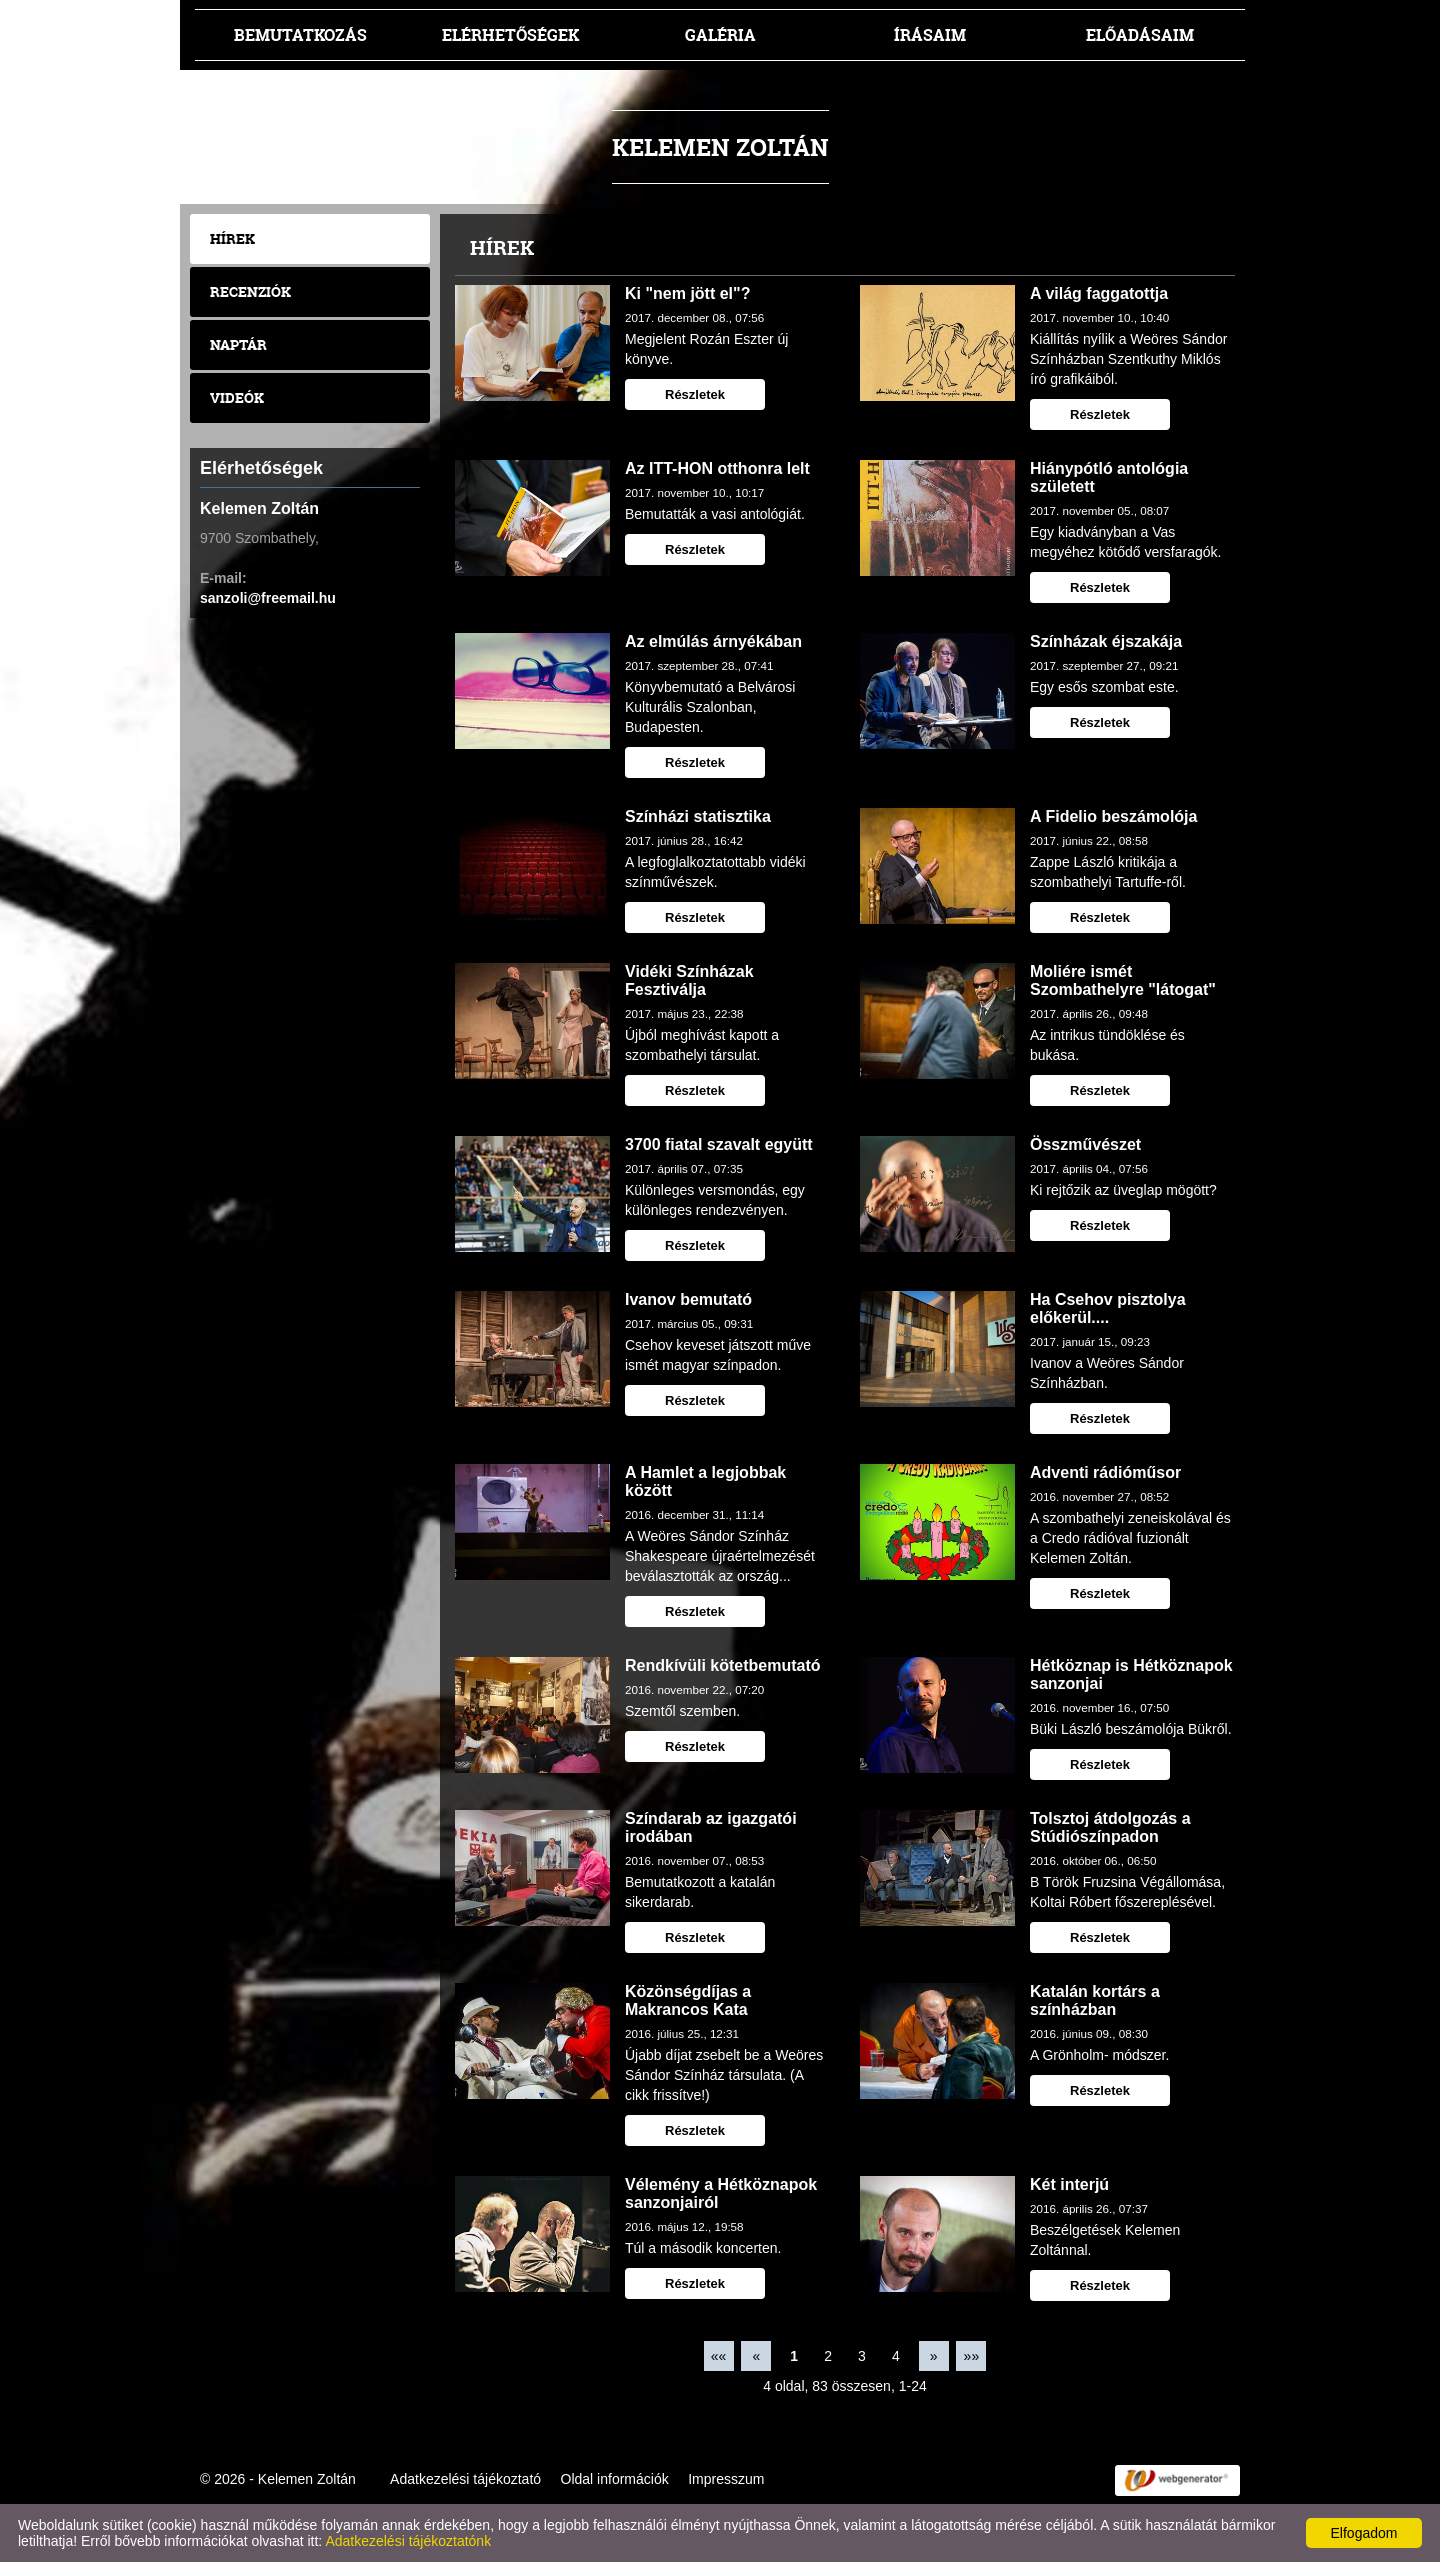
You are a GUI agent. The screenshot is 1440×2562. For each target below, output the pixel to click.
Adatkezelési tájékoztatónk (408, 2541)
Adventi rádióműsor (1105, 1472)
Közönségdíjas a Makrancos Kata (688, 2000)
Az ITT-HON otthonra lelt (717, 468)
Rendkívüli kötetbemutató (723, 1665)
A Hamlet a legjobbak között (705, 1481)
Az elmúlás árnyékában (713, 641)
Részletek (695, 394)
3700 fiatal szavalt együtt (719, 1144)
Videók (237, 397)
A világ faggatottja (1099, 293)
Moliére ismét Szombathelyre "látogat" (1123, 980)
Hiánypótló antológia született (1109, 477)
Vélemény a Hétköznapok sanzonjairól (721, 2193)
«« (719, 2356)
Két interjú (1069, 2184)
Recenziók (250, 291)
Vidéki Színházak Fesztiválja (689, 980)
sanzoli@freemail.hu (268, 598)
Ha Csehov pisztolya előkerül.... (1108, 1308)
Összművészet (1085, 1144)
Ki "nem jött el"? (687, 293)
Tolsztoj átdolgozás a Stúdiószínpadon (1110, 1827)
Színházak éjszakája (1106, 641)
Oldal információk (615, 2479)
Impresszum (726, 2479)
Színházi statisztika (698, 816)
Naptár (238, 344)
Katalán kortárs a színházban (1095, 2000)
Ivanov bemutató (688, 1299)
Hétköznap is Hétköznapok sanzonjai (1131, 1674)
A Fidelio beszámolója (1113, 816)
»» (972, 2356)
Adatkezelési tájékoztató (465, 2479)
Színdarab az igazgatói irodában (711, 1827)
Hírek (232, 238)
